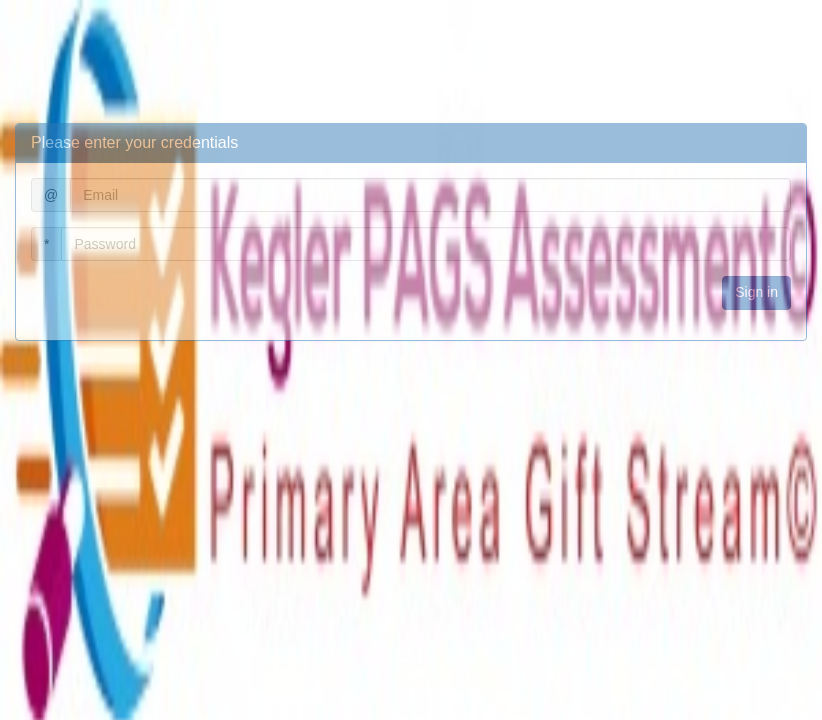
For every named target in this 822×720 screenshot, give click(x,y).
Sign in (756, 292)
